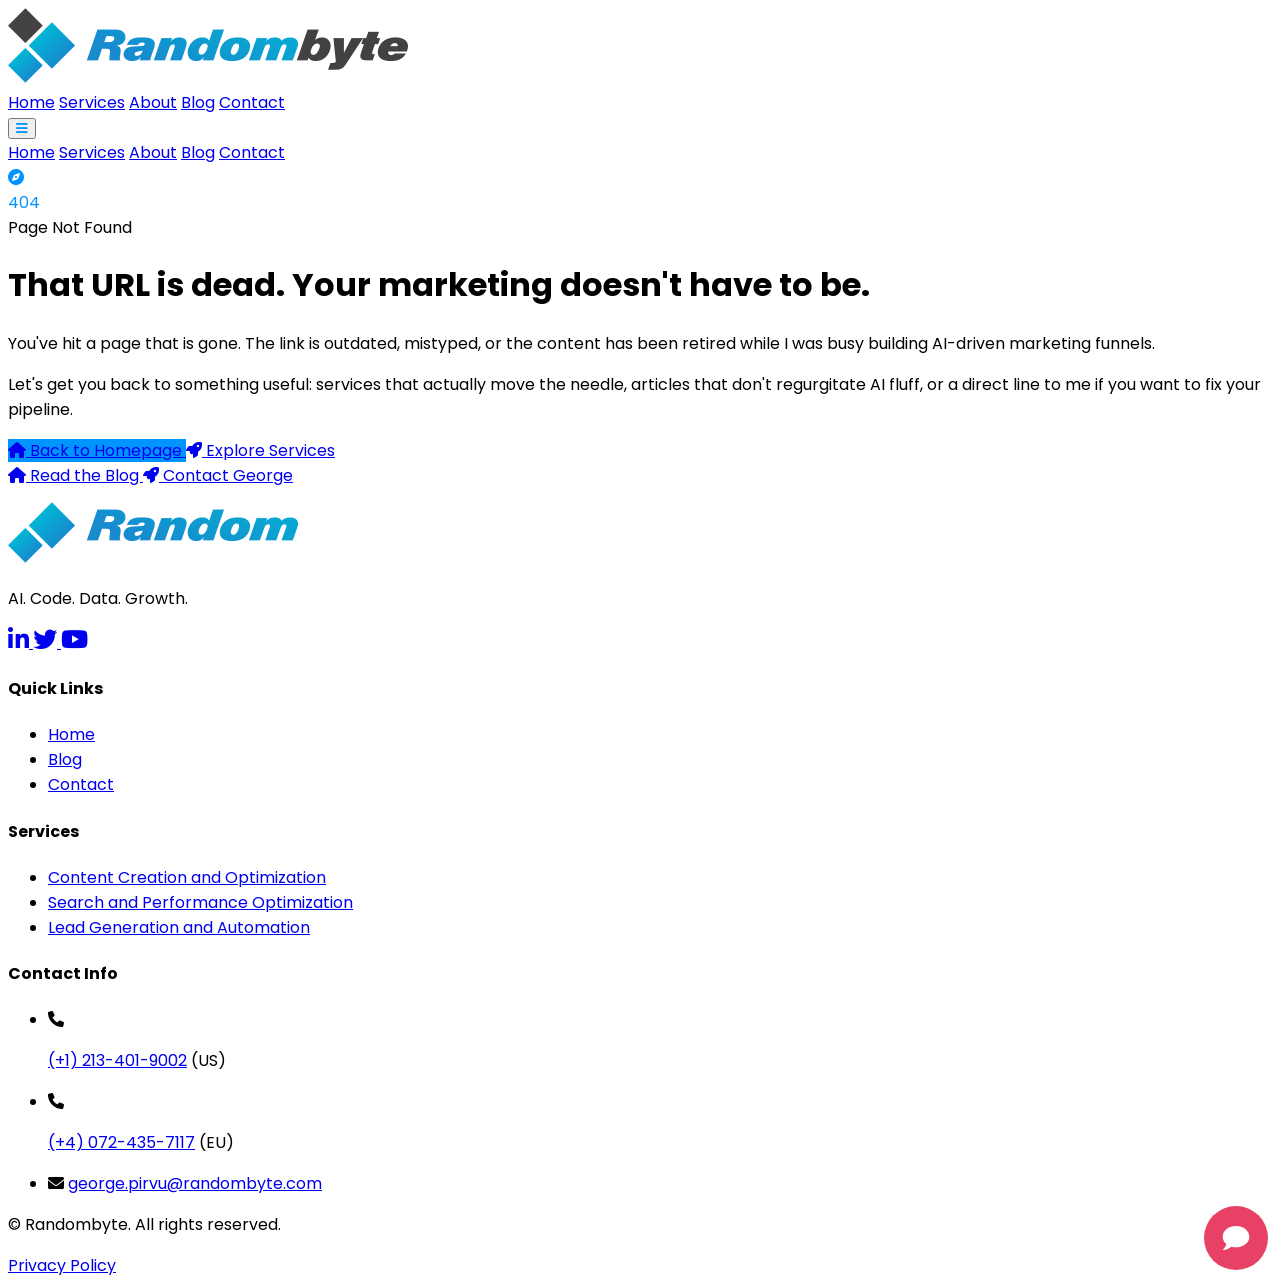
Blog (198, 102)
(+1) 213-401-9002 (117, 1060)
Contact (252, 102)
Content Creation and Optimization (187, 877)
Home (31, 102)
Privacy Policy (62, 1265)
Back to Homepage (97, 450)
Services (92, 102)
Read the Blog (75, 475)
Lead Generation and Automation (179, 927)
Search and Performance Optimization (200, 902)
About (153, 102)
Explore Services (260, 450)
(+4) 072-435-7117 (121, 1142)
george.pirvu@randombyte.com (195, 1183)
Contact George (218, 475)
